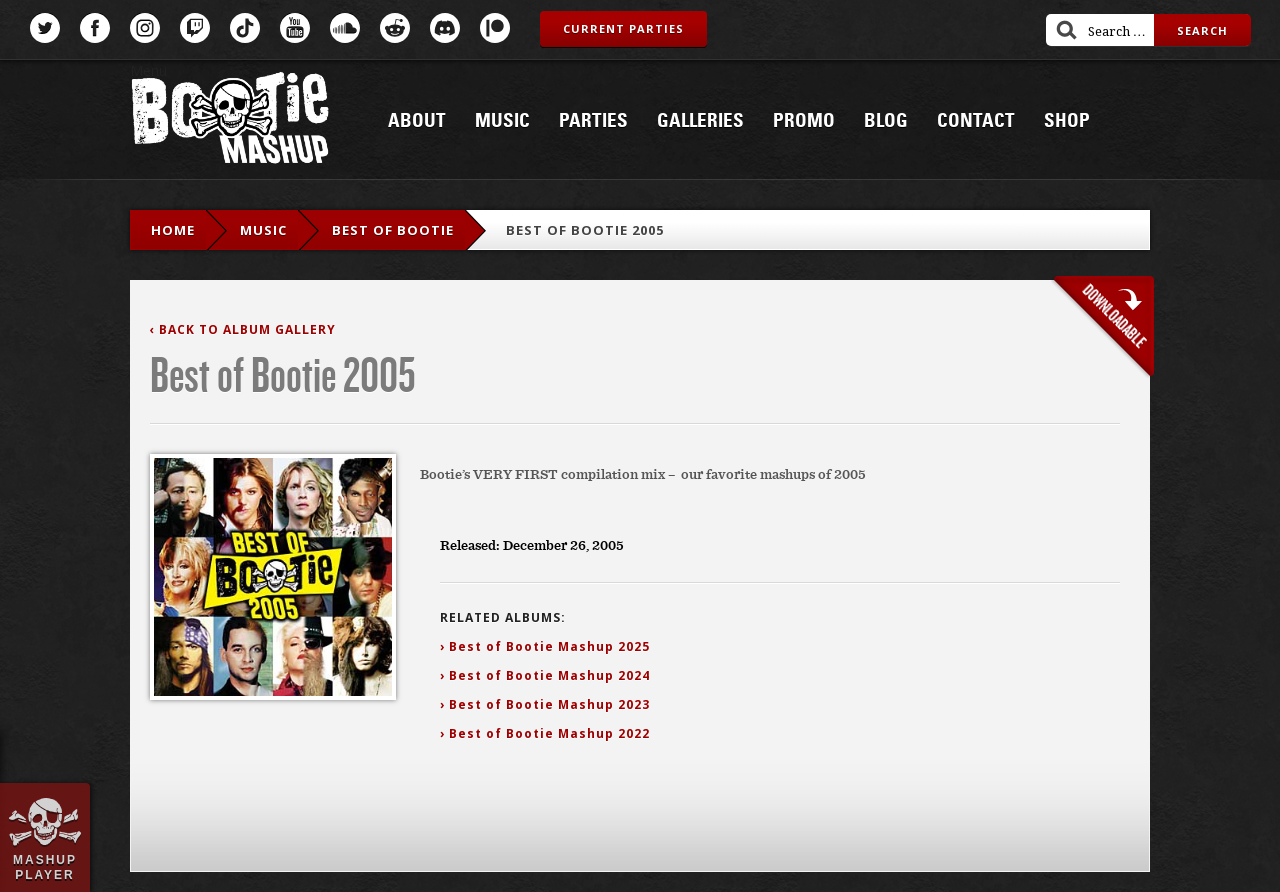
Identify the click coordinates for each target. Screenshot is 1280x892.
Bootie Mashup (230, 121)
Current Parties (623, 28)
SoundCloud (345, 28)
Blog (886, 121)
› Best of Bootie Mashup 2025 (545, 646)
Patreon (495, 28)
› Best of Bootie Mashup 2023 (545, 704)
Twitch (195, 28)
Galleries (700, 121)
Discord (445, 28)
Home (173, 230)
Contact (976, 121)
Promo (804, 121)
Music (502, 121)
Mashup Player (45, 867)
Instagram (145, 28)
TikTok (245, 28)
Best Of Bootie (393, 230)
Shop (1067, 121)
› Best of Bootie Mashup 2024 (545, 675)
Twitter (45, 28)
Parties (593, 121)
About (417, 121)
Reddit (395, 28)
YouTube (295, 28)
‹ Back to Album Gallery (243, 329)
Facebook (95, 28)
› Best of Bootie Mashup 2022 (545, 733)
